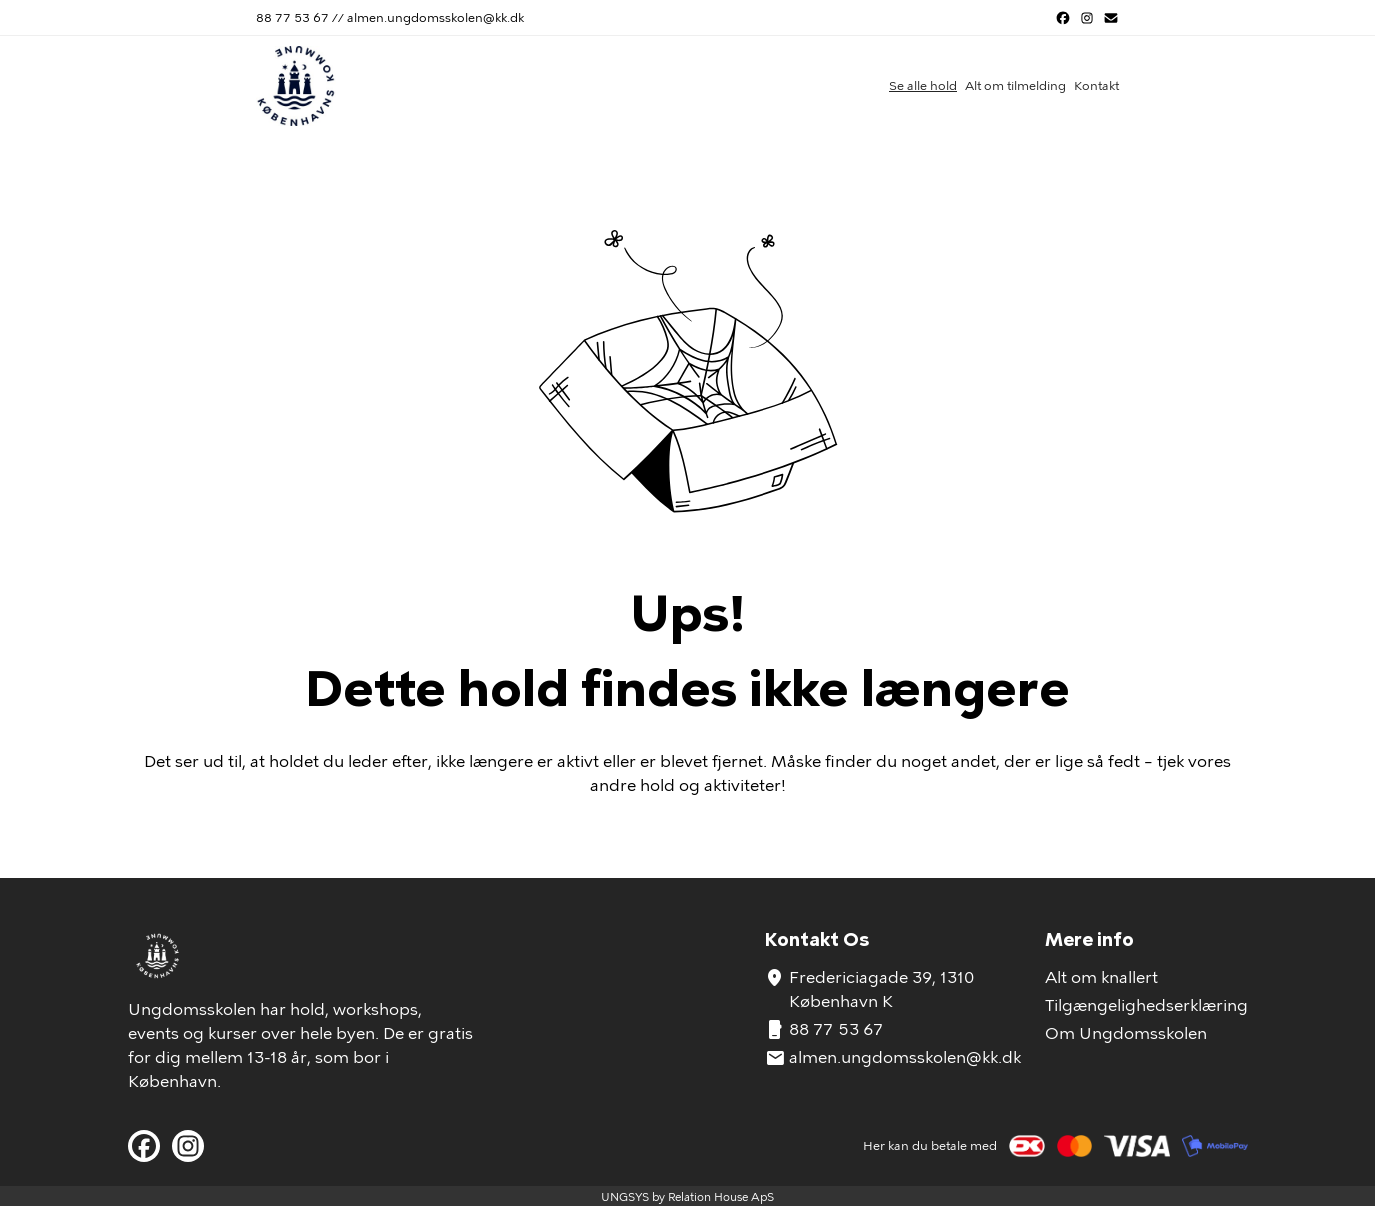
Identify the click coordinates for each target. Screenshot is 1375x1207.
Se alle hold (923, 86)
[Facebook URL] (1063, 18)
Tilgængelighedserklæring (1146, 1005)
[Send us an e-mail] (1111, 18)
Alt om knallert (1101, 977)
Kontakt (1096, 86)
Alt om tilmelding (1015, 86)
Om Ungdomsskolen (1126, 1033)
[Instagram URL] (1087, 18)
